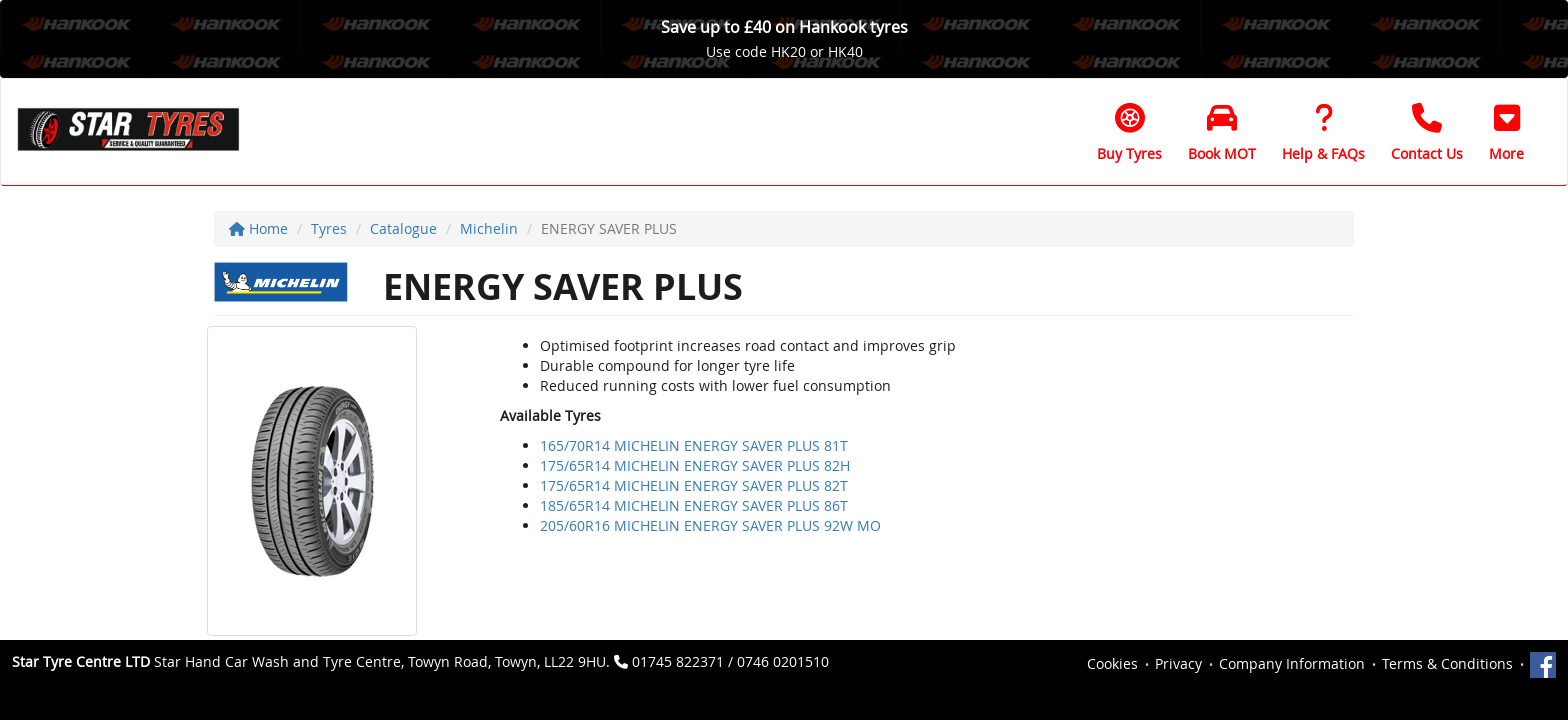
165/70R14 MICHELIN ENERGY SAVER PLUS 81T (694, 445)
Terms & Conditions (1447, 663)
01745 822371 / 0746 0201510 (730, 661)
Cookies (1112, 663)
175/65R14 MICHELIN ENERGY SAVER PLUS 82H (695, 465)
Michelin (489, 228)
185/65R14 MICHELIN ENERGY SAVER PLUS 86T (694, 505)
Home (258, 228)
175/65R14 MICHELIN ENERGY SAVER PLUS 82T (694, 485)
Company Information (1292, 663)
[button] (1506, 132)
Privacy (1178, 663)
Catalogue (403, 228)
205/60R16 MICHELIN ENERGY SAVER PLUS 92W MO (710, 525)
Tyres (329, 228)
